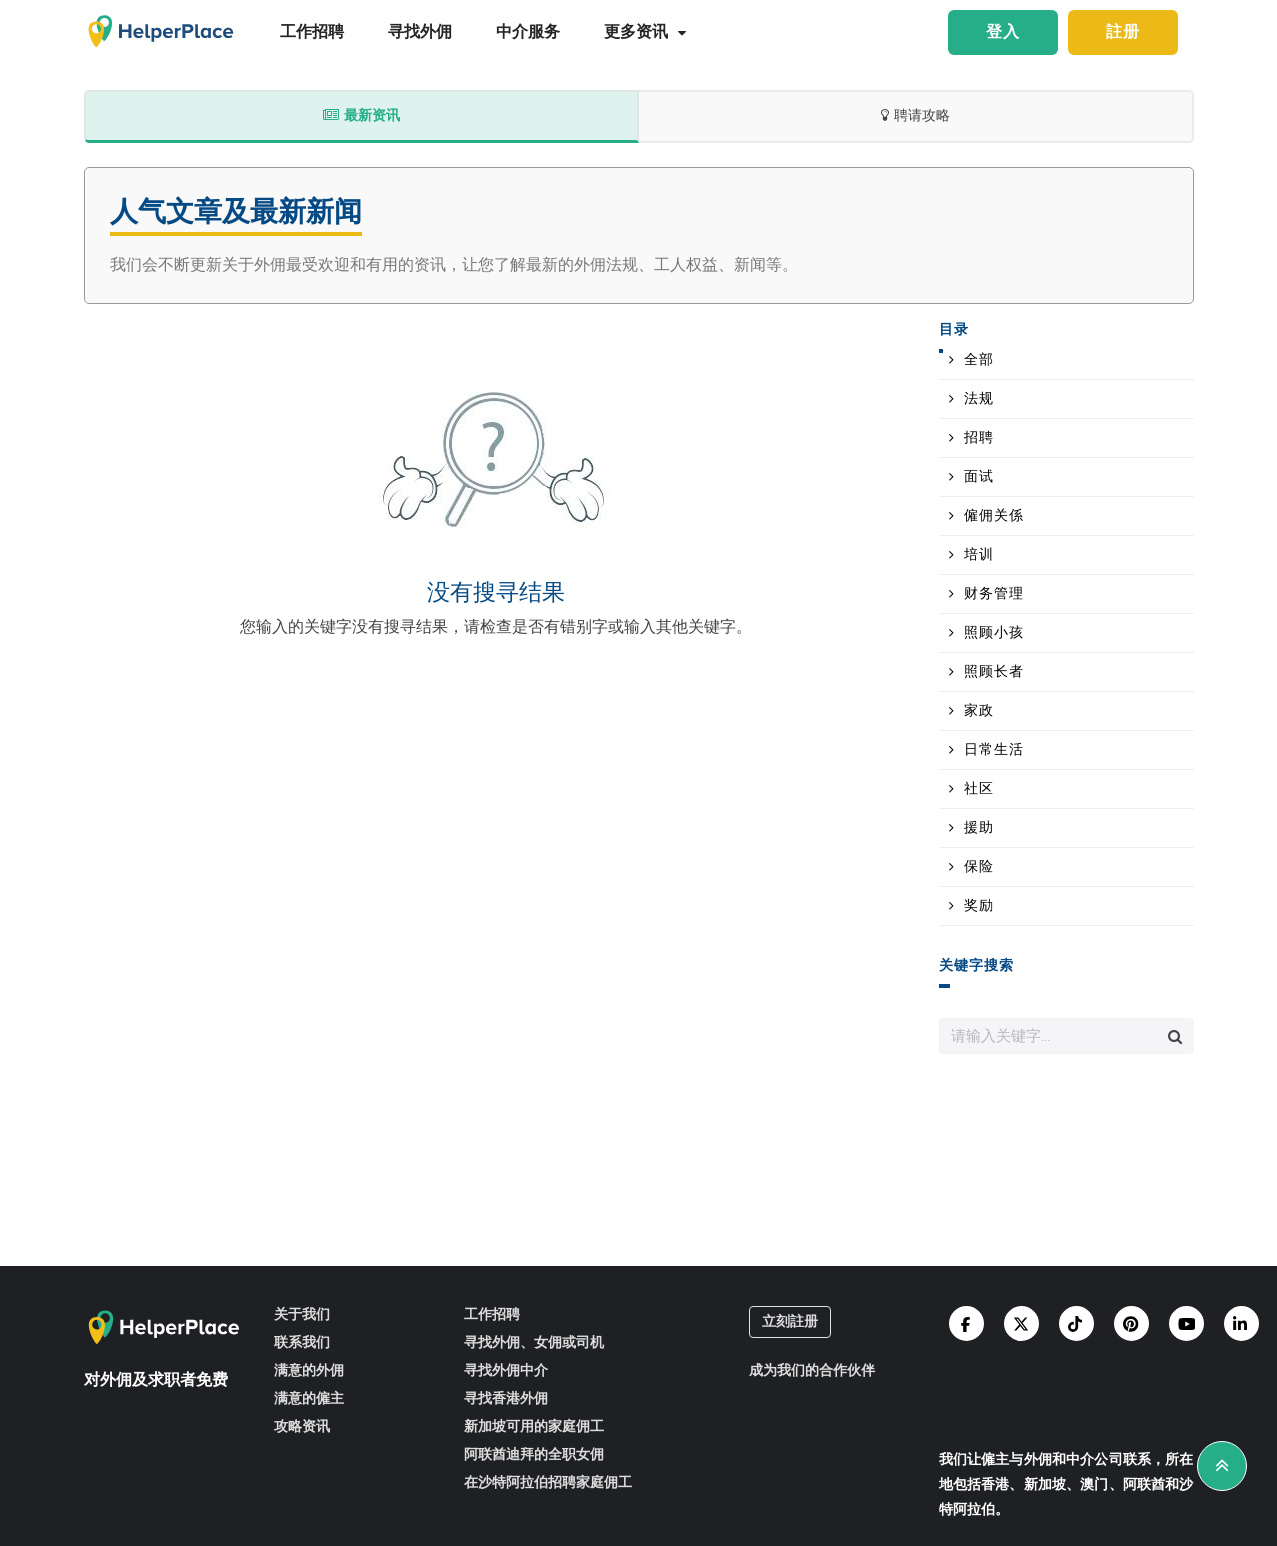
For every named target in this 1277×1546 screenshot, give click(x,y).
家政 (979, 711)
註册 (1123, 32)
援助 (979, 828)
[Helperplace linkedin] (1241, 1323)
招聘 (979, 438)
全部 (979, 360)
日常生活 (994, 750)
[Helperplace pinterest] (1131, 1323)
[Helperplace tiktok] (1076, 1323)
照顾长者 (994, 672)
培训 (979, 555)
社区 (979, 789)
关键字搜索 (976, 966)
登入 (1003, 32)
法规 (979, 399)
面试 (979, 477)
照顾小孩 (994, 633)
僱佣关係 (994, 516)
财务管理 (994, 594)
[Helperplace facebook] (966, 1323)
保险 (979, 867)
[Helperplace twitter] (1021, 1323)
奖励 (979, 906)
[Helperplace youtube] (1186, 1323)
